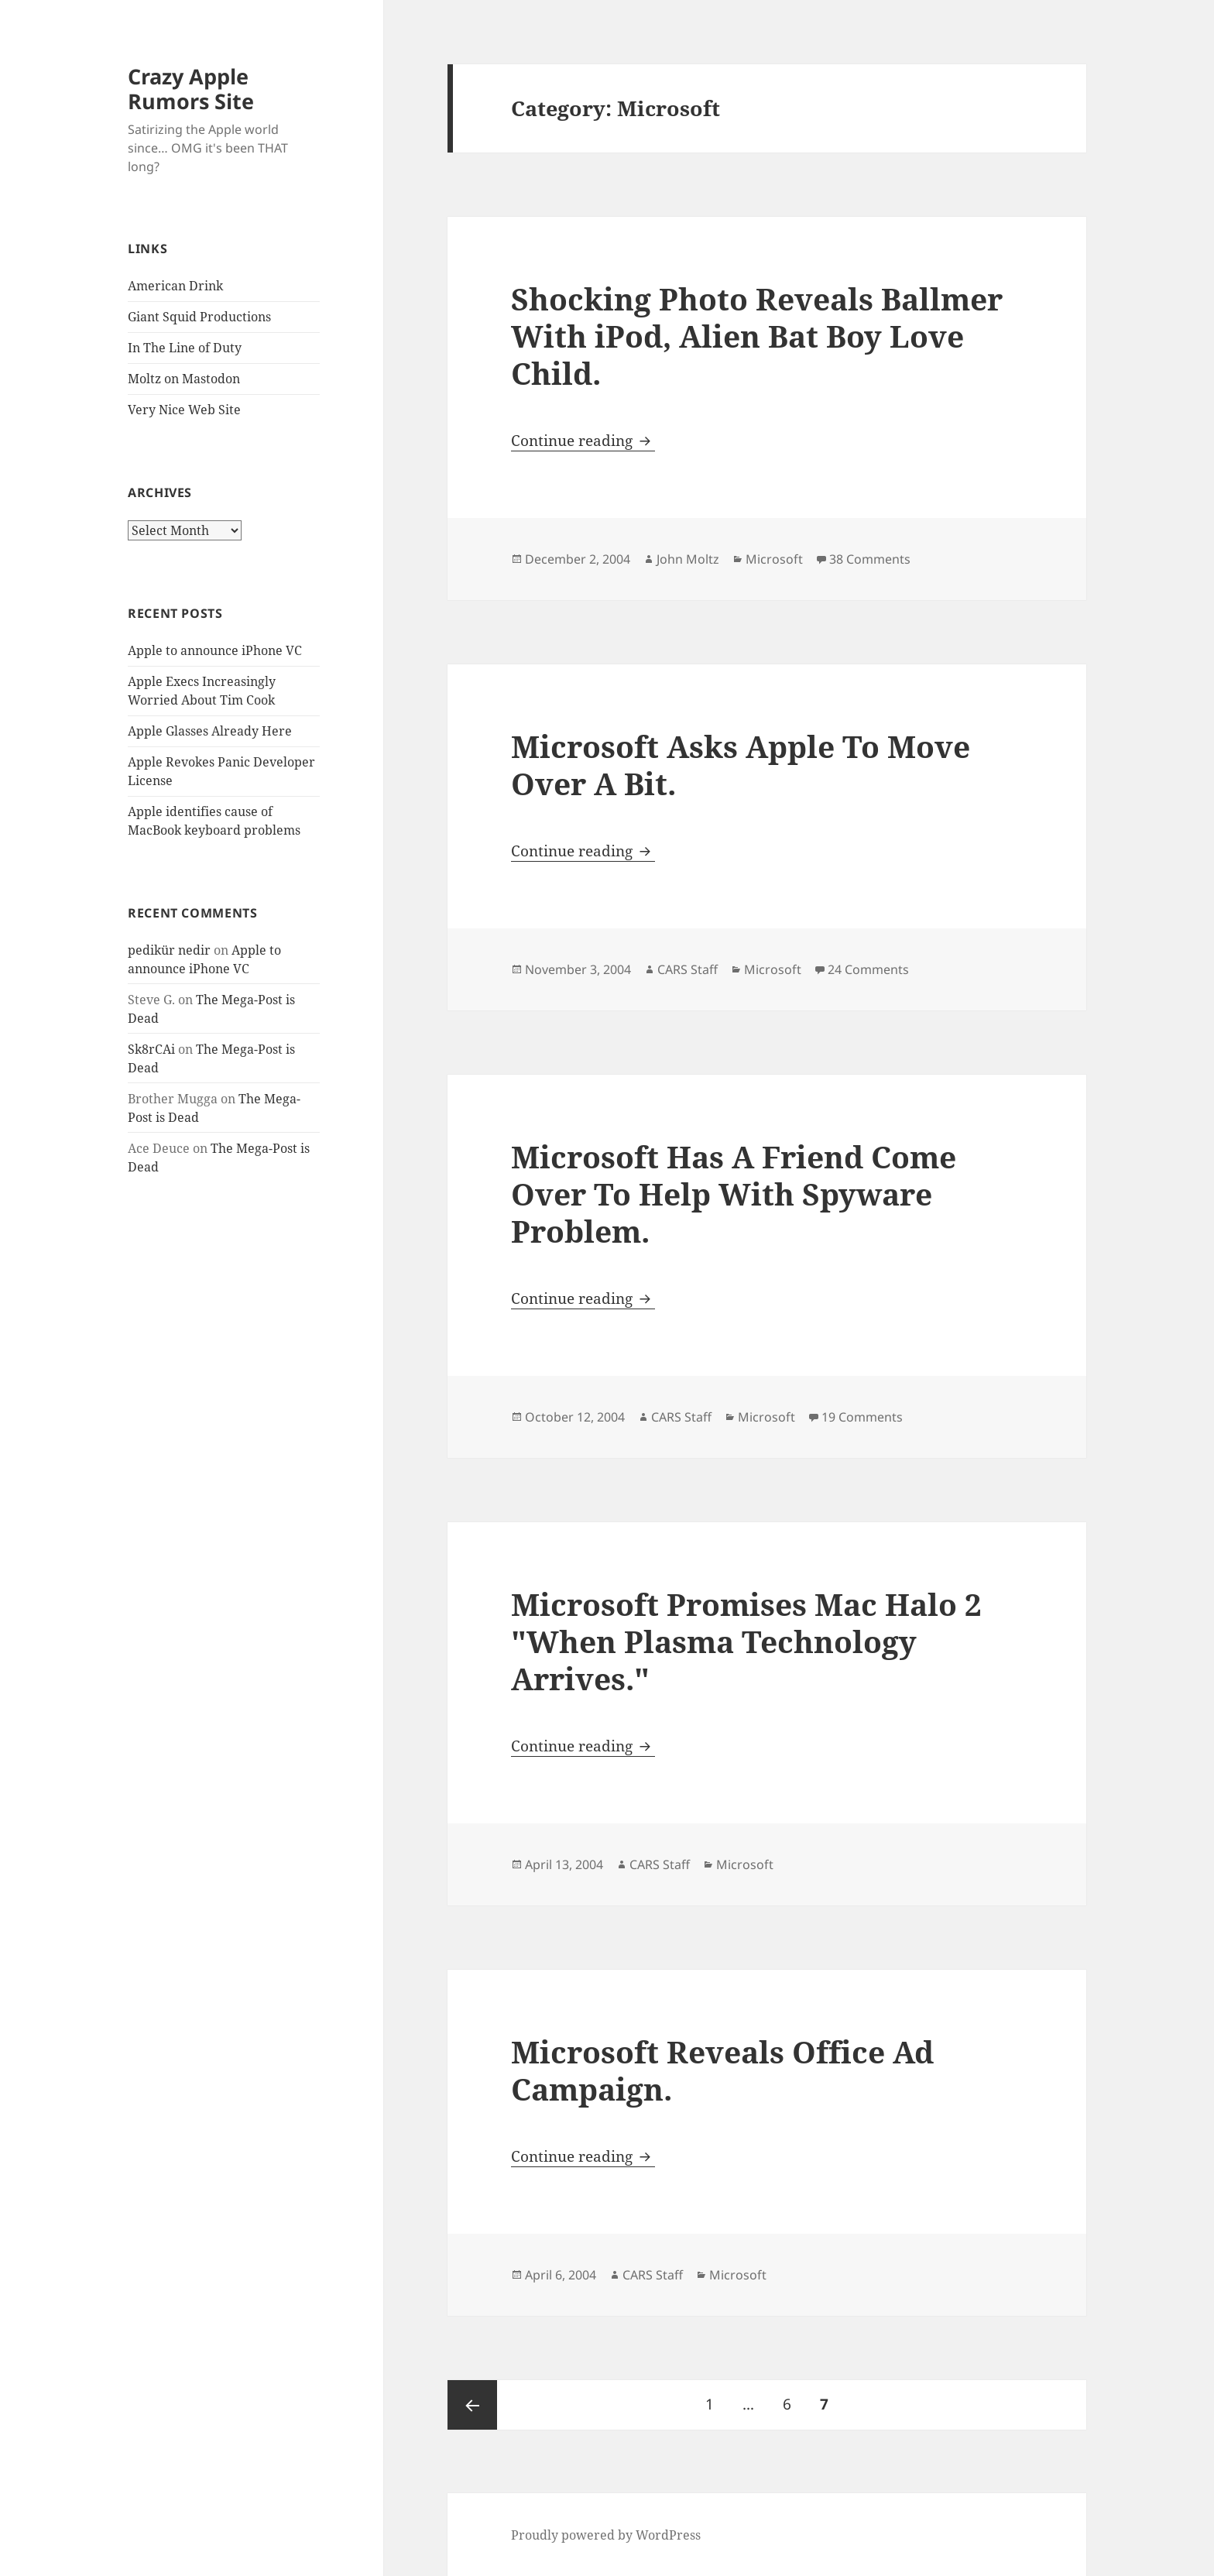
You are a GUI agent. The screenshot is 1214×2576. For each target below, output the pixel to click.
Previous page (472, 2405)
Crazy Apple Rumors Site (191, 88)
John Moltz (688, 559)
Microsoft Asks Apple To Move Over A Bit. (740, 764)
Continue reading (583, 440)
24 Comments (868, 969)
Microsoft (774, 559)
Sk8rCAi (151, 1049)
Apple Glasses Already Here (210, 730)
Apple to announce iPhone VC (215, 650)
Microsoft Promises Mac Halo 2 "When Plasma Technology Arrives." (746, 1641)
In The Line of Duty (185, 347)
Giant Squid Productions (199, 316)
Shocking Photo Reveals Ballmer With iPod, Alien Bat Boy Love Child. (757, 335)
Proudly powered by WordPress (606, 2534)
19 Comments (862, 1416)
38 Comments (869, 559)
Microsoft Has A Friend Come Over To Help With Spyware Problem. (733, 1193)
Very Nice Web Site (184, 409)
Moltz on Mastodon (184, 378)
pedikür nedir (169, 950)
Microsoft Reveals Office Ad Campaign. (722, 2070)
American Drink (175, 285)
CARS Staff (687, 969)
